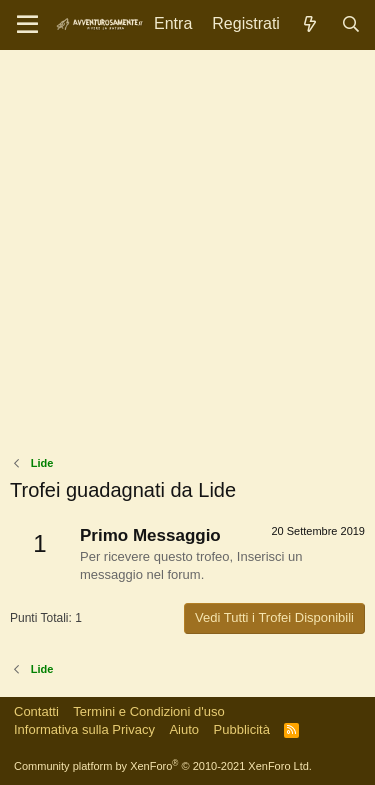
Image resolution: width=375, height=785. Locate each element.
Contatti (36, 711)
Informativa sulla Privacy (84, 729)
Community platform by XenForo (163, 766)
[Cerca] (350, 24)
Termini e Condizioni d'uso (148, 711)
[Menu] (27, 25)
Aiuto (184, 729)
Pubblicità (242, 729)
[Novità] (310, 24)
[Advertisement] (187, 257)
